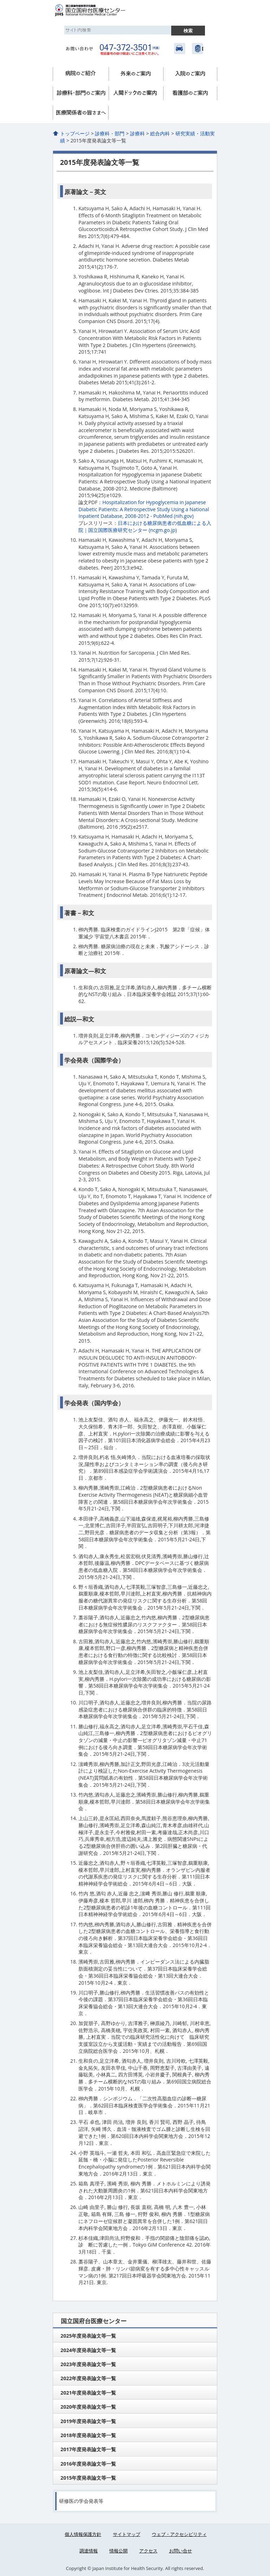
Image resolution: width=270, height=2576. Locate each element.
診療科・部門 (81, 93)
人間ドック (136, 93)
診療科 (137, 133)
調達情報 (88, 2551)
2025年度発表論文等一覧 (88, 2335)
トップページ (75, 133)
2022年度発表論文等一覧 (88, 2378)
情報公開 (118, 2551)
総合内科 (160, 133)
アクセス (179, 48)
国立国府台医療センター (98, 10)
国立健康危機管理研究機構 (197, 48)
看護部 (190, 93)
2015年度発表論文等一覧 (88, 2477)
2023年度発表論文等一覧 (88, 2364)
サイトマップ (126, 2534)
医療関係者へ (81, 112)
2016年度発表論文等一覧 (88, 2463)
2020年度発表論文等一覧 (88, 2406)
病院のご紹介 (81, 73)
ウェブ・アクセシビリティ (179, 2534)
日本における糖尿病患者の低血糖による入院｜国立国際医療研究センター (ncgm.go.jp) (144, 526)
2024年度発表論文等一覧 (88, 2350)
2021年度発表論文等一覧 (88, 2392)
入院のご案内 (190, 73)
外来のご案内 (136, 73)
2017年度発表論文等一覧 (88, 2449)
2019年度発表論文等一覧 (88, 2421)
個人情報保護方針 (83, 2534)
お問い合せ (180, 2551)
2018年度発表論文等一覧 (88, 2435)
